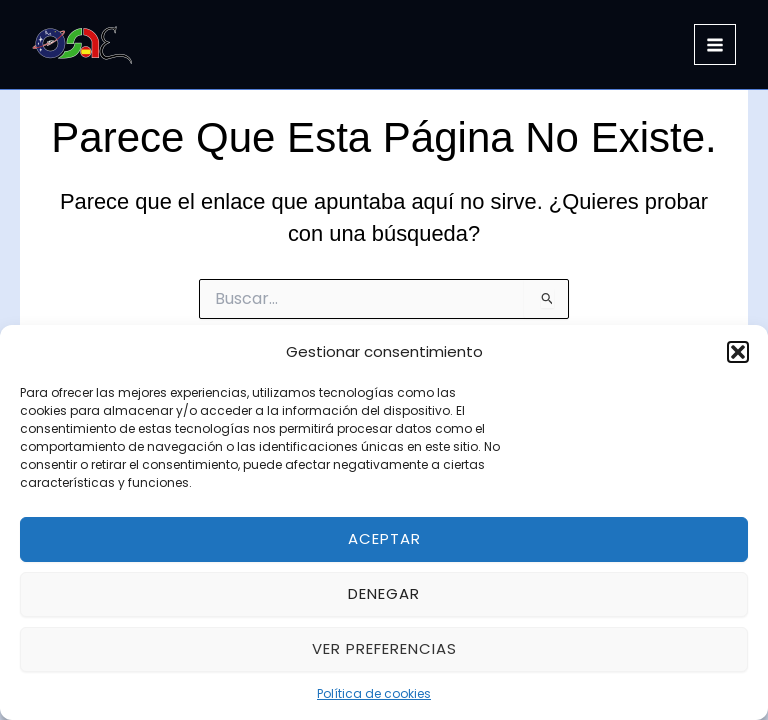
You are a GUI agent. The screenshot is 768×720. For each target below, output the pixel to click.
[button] (738, 352)
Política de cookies (374, 693)
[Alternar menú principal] (715, 45)
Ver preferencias (384, 648)
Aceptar (384, 538)
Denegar (384, 593)
